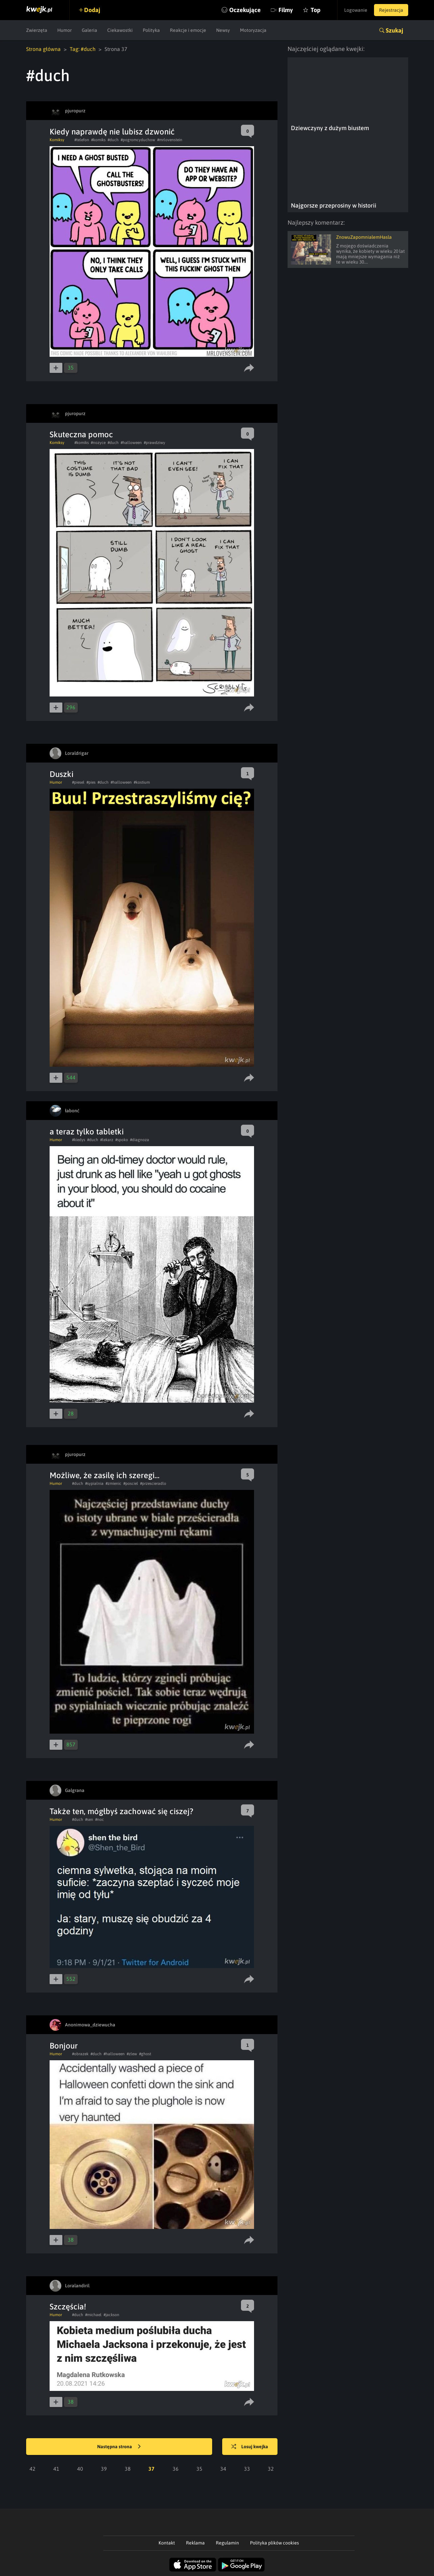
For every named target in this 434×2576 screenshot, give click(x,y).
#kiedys (78, 1139)
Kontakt (167, 2542)
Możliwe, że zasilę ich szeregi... (105, 1475)
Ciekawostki (120, 30)
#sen (89, 1819)
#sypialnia (94, 1483)
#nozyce (98, 442)
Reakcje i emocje (188, 30)
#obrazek (80, 2054)
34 (223, 2469)
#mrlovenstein (169, 139)
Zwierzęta (36, 30)
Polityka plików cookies (274, 2542)
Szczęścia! (68, 2306)
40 (80, 2469)
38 (128, 2469)
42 (32, 2469)
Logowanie (355, 10)
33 (247, 2469)
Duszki (61, 774)
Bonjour (64, 2045)
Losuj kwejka (249, 2447)
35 (199, 2469)
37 (151, 2469)
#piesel (78, 782)
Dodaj (92, 9)
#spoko (121, 1139)
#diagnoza (139, 1139)
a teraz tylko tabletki (87, 1131)
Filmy (285, 9)
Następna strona (119, 2447)
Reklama (195, 2542)
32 (271, 2469)
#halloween (131, 442)
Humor (64, 30)
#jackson (111, 2314)
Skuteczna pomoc (81, 434)
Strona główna (43, 49)
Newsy (223, 30)
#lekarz (106, 1139)
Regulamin (227, 2542)
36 (176, 2469)
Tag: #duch (83, 49)
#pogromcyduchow (138, 139)
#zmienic (113, 1483)
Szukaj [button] (394, 30)
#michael (93, 2314)
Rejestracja (391, 10)
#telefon (81, 139)
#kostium (142, 782)
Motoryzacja (253, 30)
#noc (99, 1819)
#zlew (132, 2054)
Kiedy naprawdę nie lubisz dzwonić (112, 131)
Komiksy (57, 139)
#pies (91, 782)
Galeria (89, 30)
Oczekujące (245, 9)
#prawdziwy (154, 442)
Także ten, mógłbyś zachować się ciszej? (121, 1811)
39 (104, 2469)
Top (315, 9)
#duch (113, 139)
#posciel (130, 1483)
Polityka (151, 30)
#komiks (98, 139)
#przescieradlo (153, 1483)
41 (56, 2469)
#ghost (145, 2054)
